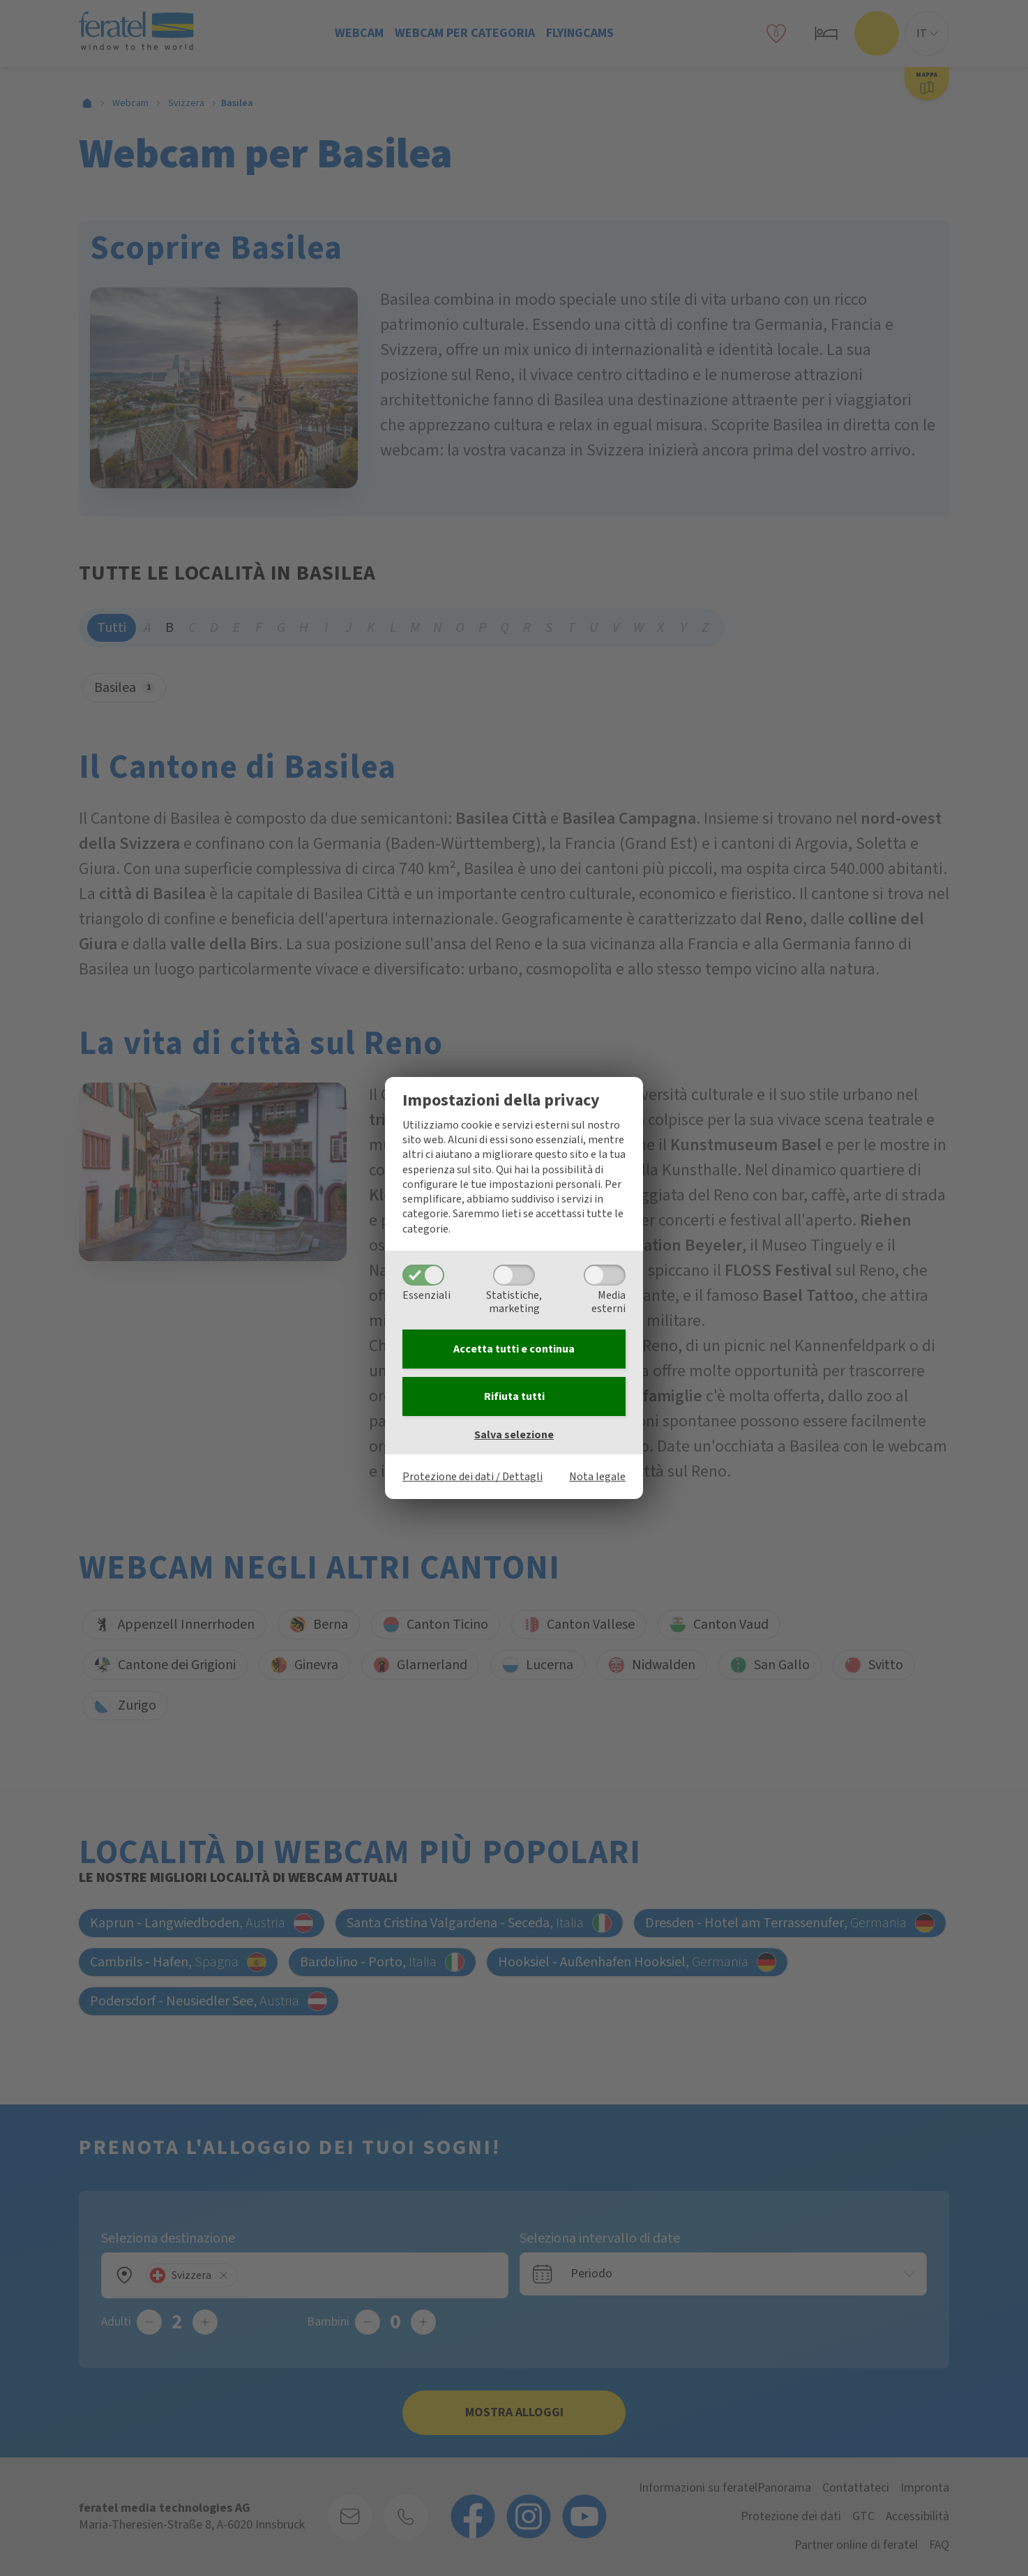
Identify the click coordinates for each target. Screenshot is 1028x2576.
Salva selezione (514, 1435)
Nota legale (597, 1476)
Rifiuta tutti (514, 1396)
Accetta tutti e (514, 1349)
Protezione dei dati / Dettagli (472, 1476)
